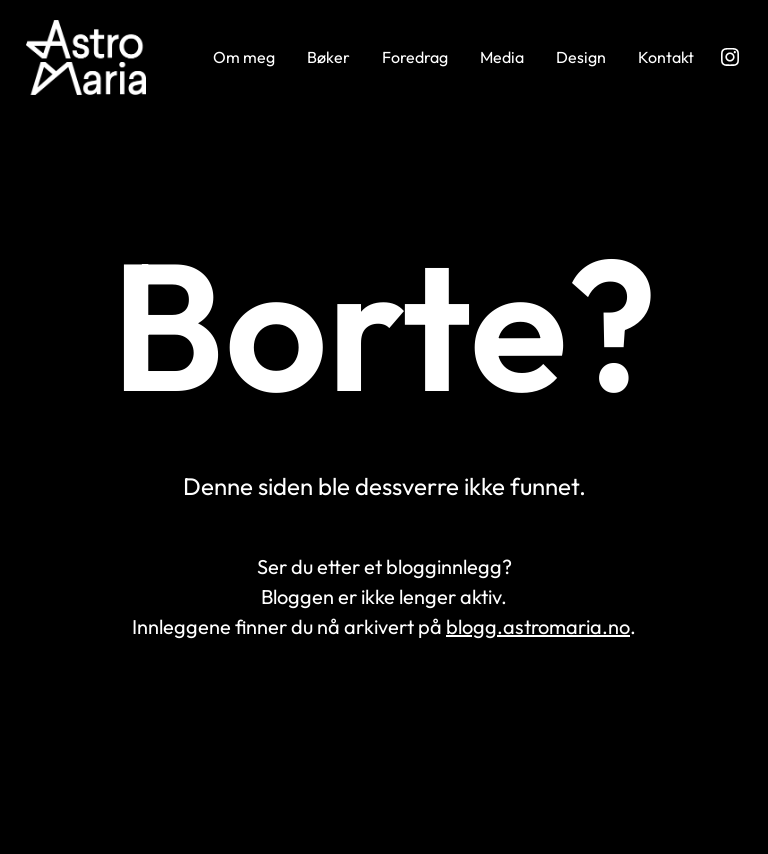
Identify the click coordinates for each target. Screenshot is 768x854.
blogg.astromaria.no (538, 626)
